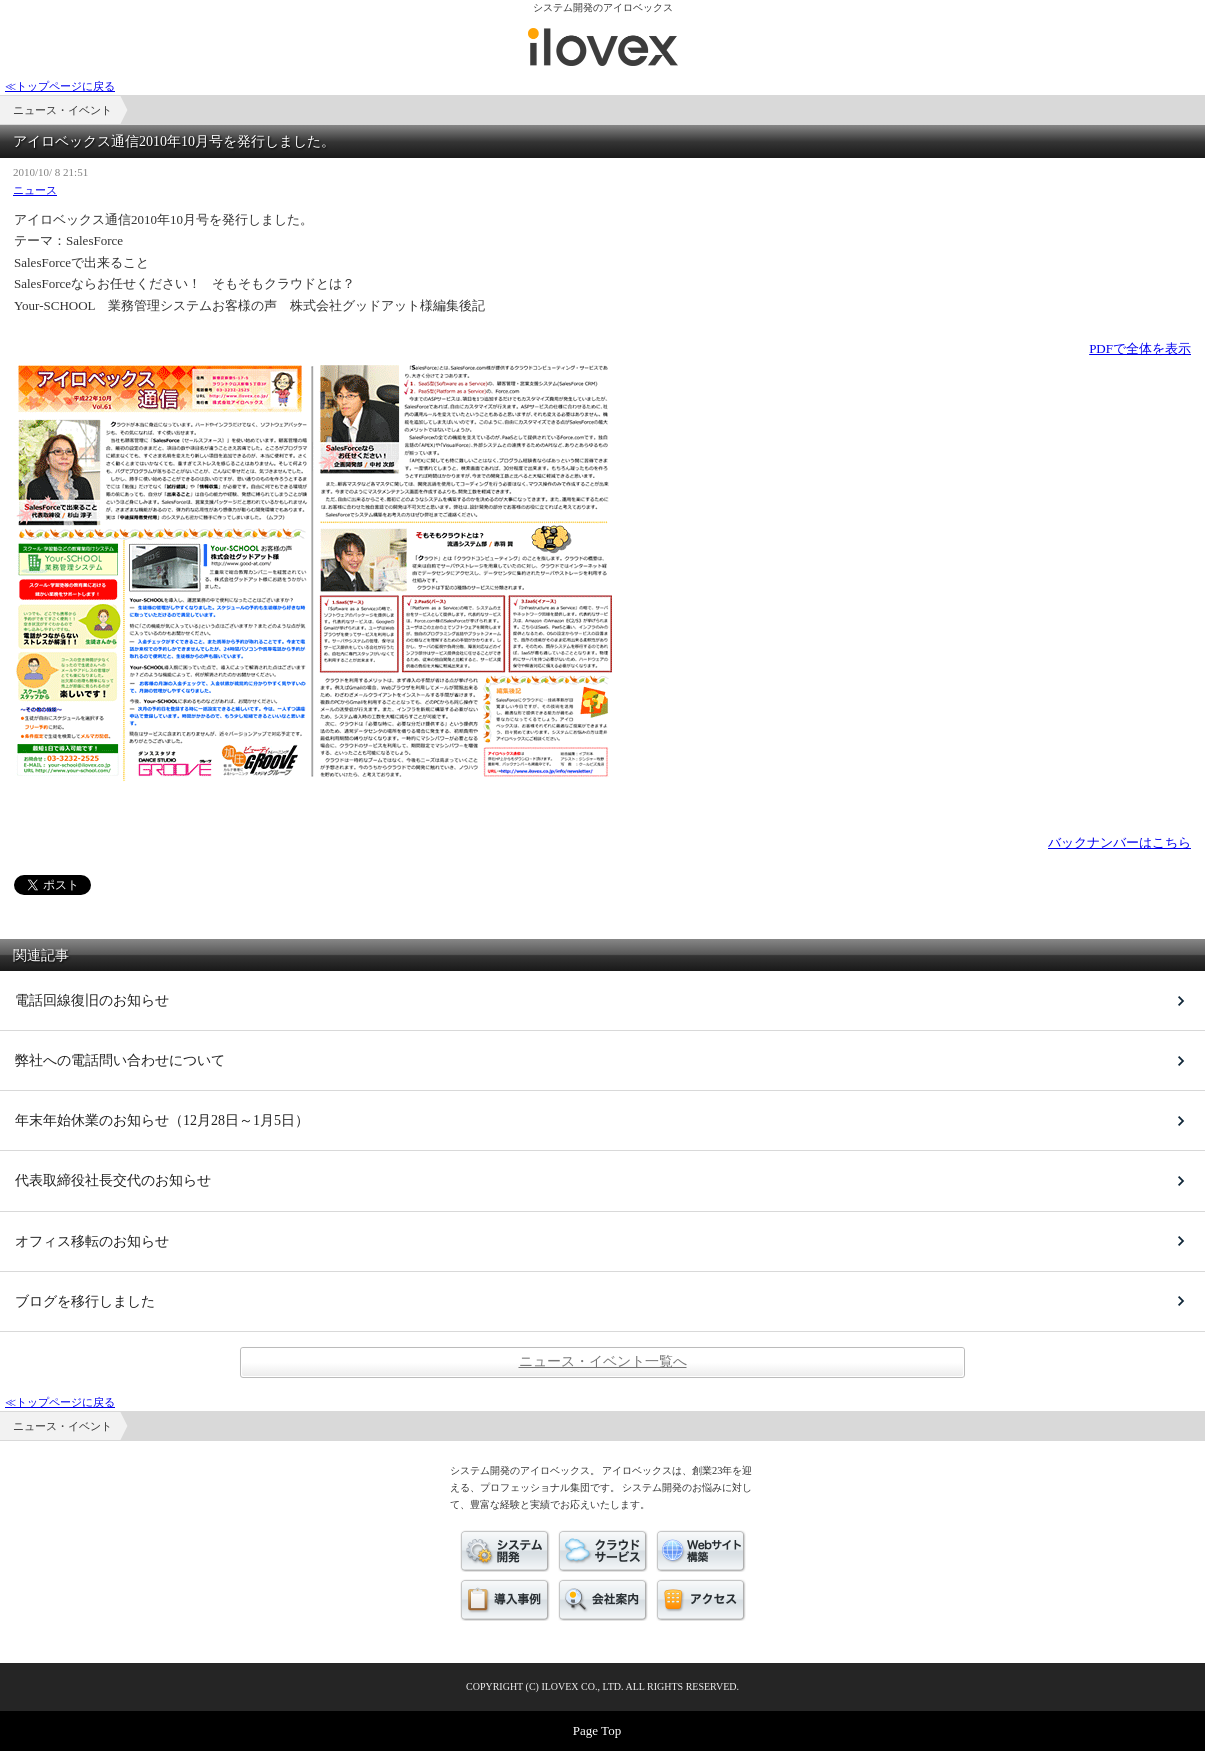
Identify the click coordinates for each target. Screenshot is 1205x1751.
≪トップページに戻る (60, 86)
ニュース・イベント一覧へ (603, 1361)
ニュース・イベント (602, 47)
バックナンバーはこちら (1119, 842)
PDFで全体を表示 (1140, 348)
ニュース (35, 190)
